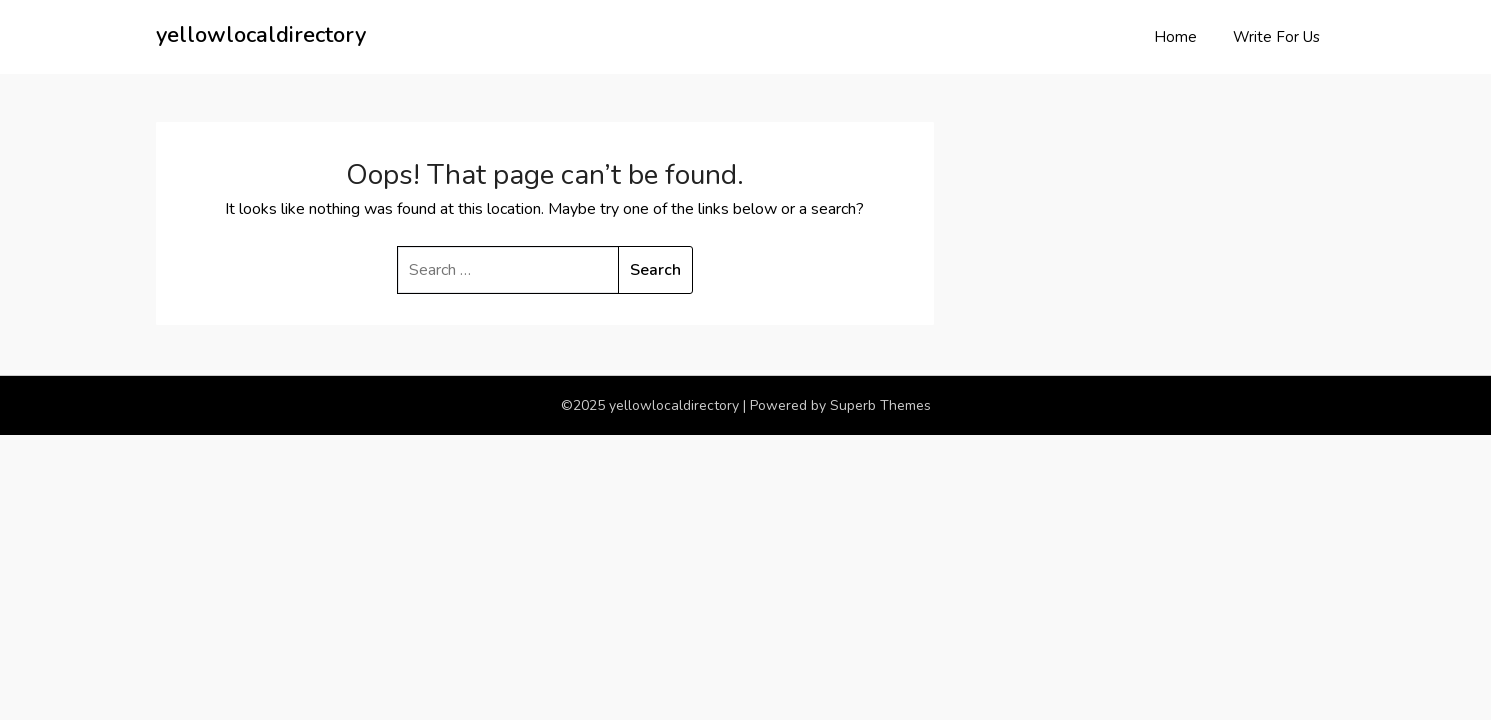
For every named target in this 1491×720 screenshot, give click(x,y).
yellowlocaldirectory (261, 35)
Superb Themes (880, 405)
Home (1175, 37)
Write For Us (1276, 37)
